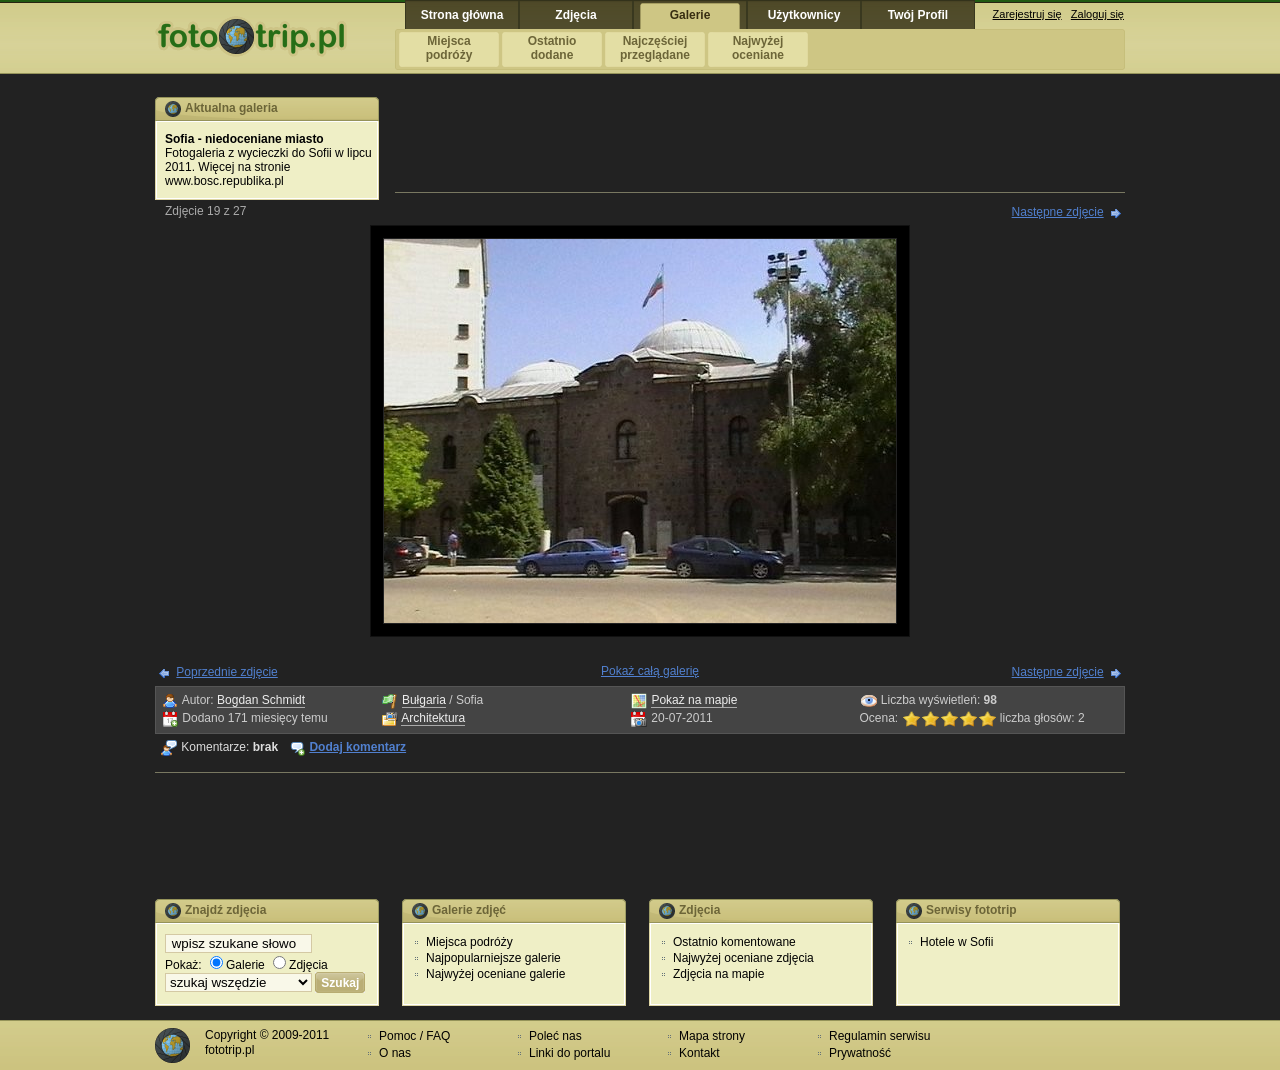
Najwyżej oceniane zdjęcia (743, 958)
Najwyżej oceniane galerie (495, 974)
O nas (395, 1053)
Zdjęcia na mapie (718, 974)
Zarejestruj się (1027, 14)
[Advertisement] (760, 142)
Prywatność (860, 1053)
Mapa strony (712, 1036)
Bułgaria (424, 700)
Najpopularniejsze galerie (493, 958)
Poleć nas (555, 1036)
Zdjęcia (300, 965)
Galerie (237, 965)
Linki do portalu (569, 1053)
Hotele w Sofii (956, 942)
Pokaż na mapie (694, 700)
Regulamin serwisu (879, 1036)
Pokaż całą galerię (650, 671)
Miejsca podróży (469, 942)
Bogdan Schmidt (261, 700)
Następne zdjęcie (1058, 212)
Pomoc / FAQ (414, 1036)
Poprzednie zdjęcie (226, 672)
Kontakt (699, 1053)
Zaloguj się (1097, 14)
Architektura (433, 718)
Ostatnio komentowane (734, 942)
